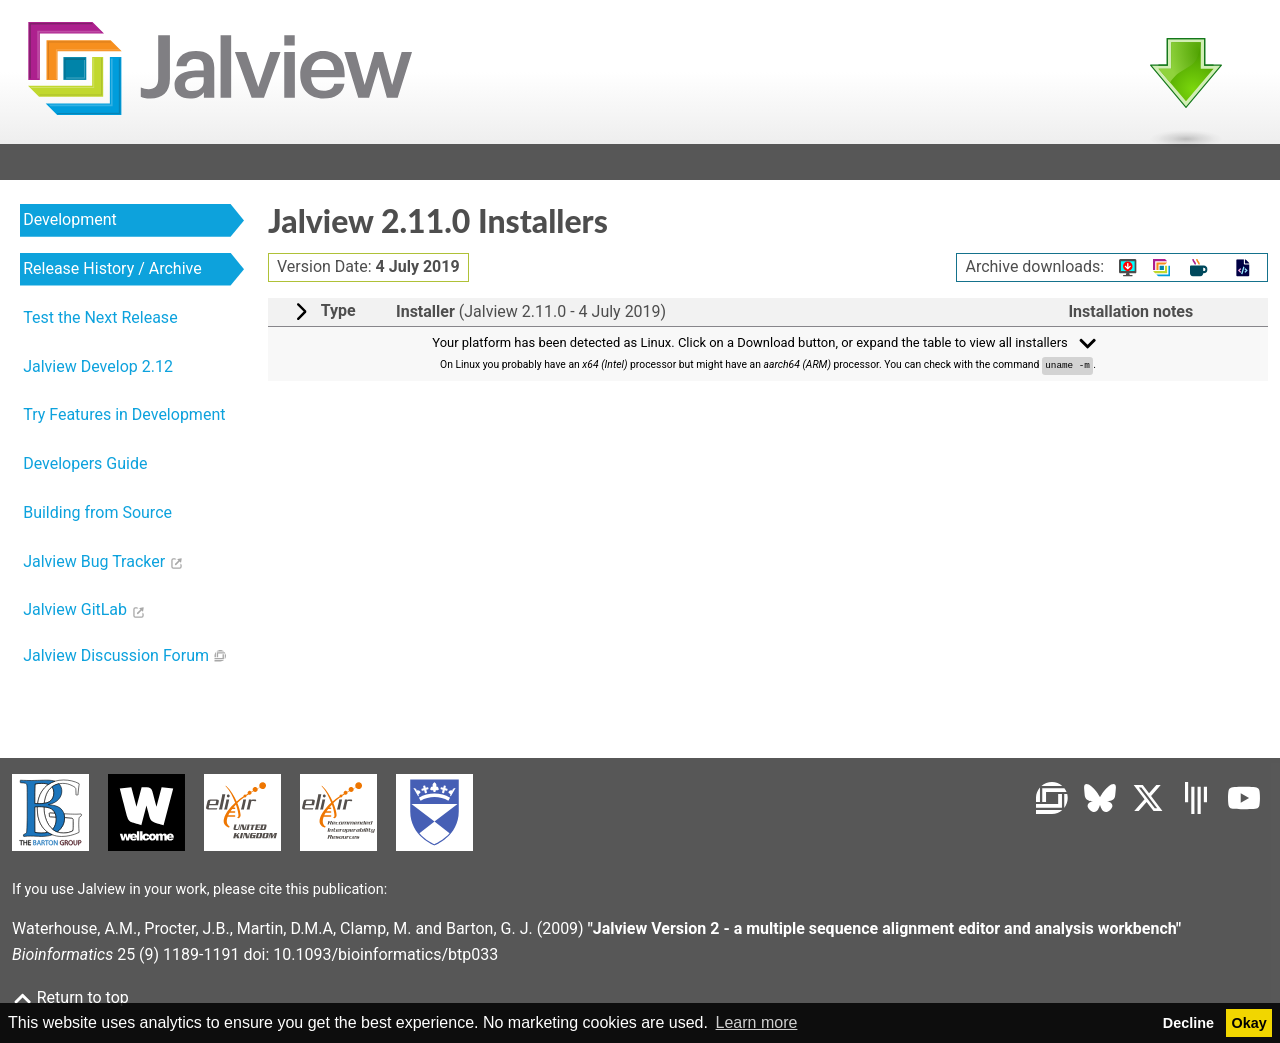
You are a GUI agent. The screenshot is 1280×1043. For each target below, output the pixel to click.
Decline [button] (1188, 1023)
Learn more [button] (757, 1022)
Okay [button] (1249, 1023)
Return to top (70, 997)
